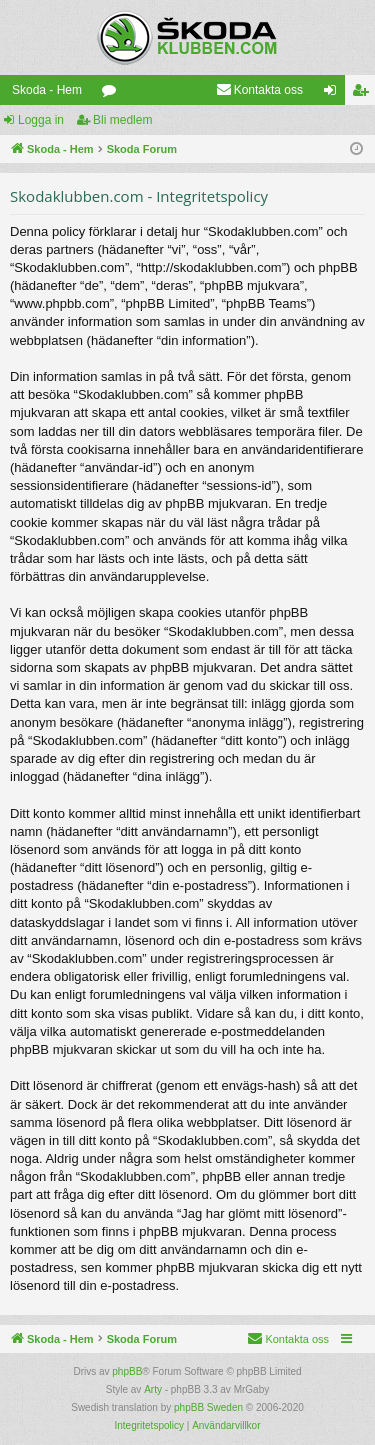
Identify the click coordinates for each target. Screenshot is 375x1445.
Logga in (41, 120)
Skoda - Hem (47, 90)
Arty (153, 1389)
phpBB (127, 1371)
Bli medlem (122, 120)
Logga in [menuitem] (334, 94)
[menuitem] (259, 90)
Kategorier (113, 94)
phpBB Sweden (208, 1407)
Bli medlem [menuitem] (364, 94)
